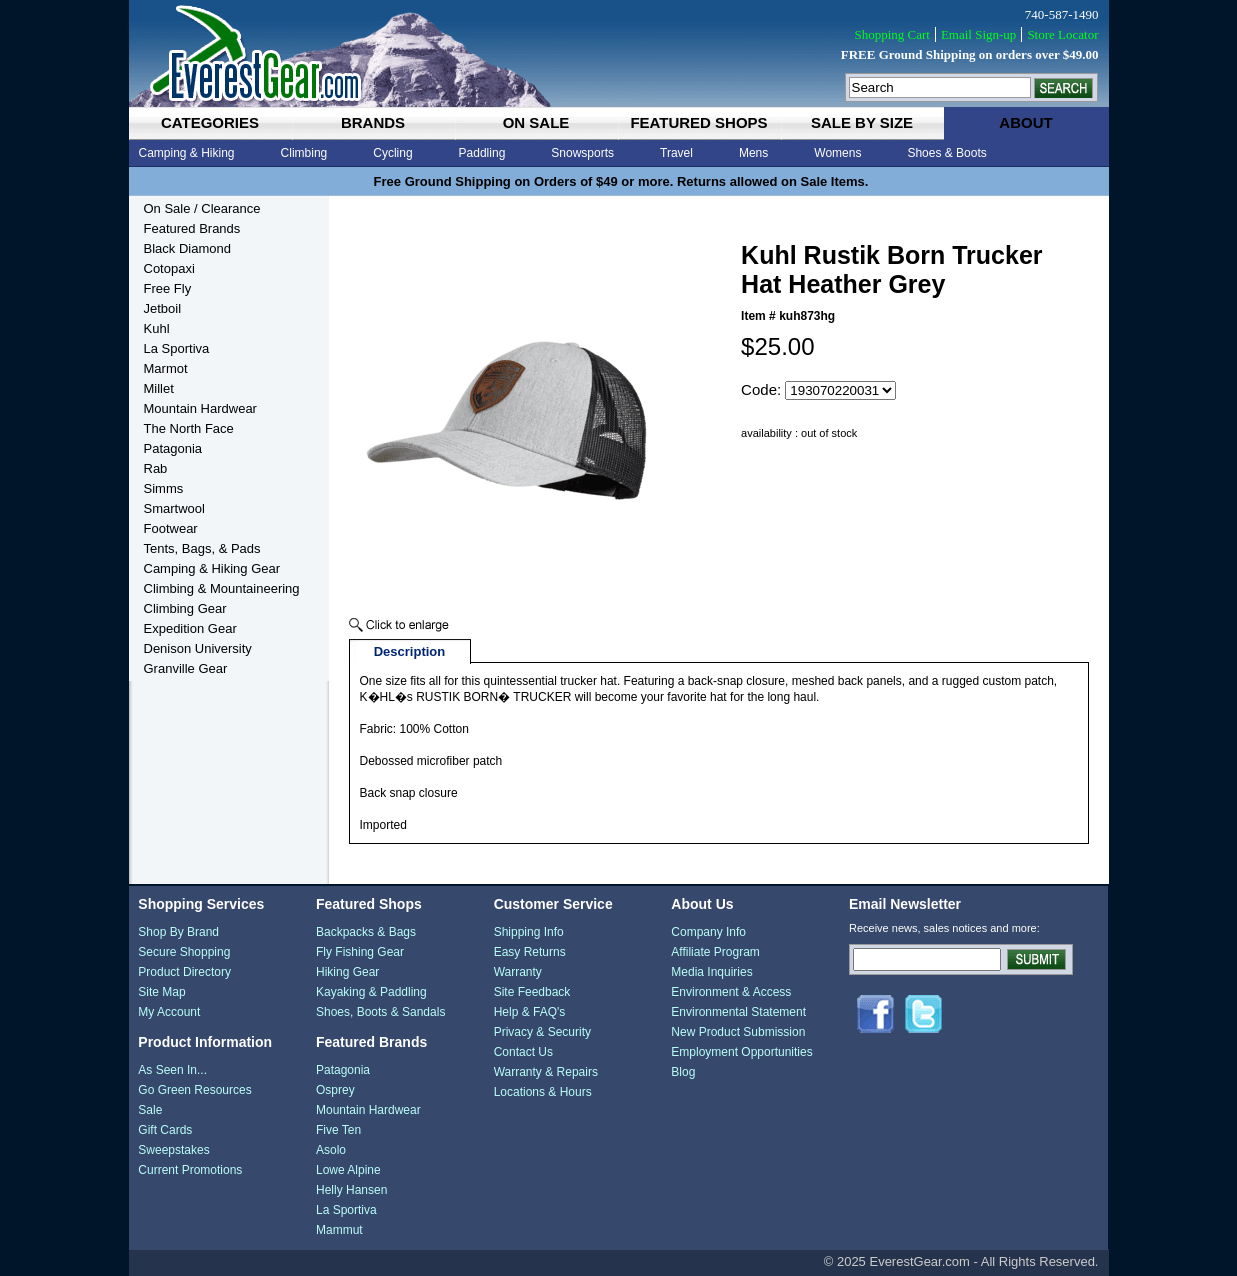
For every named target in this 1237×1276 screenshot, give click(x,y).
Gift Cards (165, 1130)
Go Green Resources (194, 1090)
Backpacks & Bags (366, 932)
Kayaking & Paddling (371, 992)
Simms (164, 488)
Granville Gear (186, 668)
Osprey (335, 1090)
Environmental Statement (738, 1012)
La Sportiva (177, 348)
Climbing (304, 153)
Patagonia (173, 448)
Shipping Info (529, 932)
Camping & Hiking (187, 153)
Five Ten (338, 1130)
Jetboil (163, 308)
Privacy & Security (542, 1032)
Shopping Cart (891, 34)
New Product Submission (738, 1032)
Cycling (392, 153)
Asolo (331, 1150)
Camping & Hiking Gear (212, 568)
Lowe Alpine (348, 1170)
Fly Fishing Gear (360, 952)
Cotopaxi (169, 268)
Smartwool (174, 508)
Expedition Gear (190, 628)
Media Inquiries (711, 972)
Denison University (198, 648)
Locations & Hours (543, 1092)
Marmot (166, 368)
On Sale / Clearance (202, 208)
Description (410, 651)
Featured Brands (192, 228)
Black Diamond (187, 248)
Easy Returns (530, 952)
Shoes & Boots (946, 153)
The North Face (189, 428)
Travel (676, 153)
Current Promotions (190, 1170)
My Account (169, 1012)
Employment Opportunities (741, 1052)
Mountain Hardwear (200, 408)
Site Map (161, 992)
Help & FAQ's (530, 1012)
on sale (536, 122)
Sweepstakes (173, 1150)
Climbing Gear (185, 608)
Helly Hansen (351, 1190)
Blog (683, 1072)
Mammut (339, 1230)
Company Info (708, 932)
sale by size (862, 122)
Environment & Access (731, 992)
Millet (159, 388)
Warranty (518, 972)
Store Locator (1062, 34)
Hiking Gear (347, 972)
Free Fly (168, 288)
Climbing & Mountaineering (222, 588)
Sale (150, 1110)
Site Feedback (532, 992)
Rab (156, 468)
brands (373, 122)
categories (210, 122)
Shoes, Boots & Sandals (380, 1012)
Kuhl (157, 328)
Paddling (482, 153)
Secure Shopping (184, 952)
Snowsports (582, 153)
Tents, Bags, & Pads (202, 548)
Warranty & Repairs (546, 1072)
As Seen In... (172, 1070)
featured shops (698, 122)
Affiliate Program (715, 952)
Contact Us (523, 1052)
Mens (753, 153)
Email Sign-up (978, 34)
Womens (837, 153)
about (1025, 122)
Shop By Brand (178, 932)
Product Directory (184, 972)
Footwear (171, 528)
